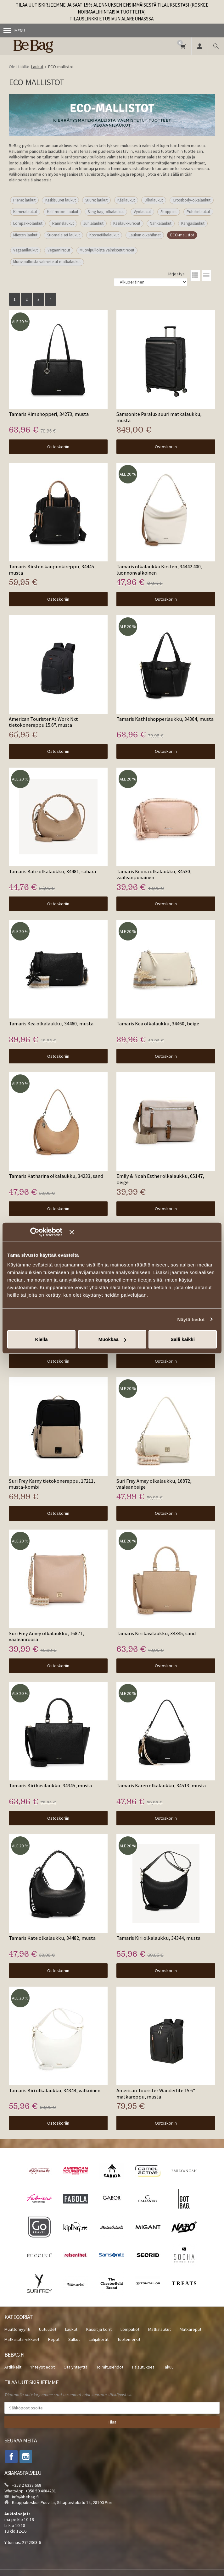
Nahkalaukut (160, 223)
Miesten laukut (25, 235)
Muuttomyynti (17, 2329)
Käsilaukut (126, 200)
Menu (14, 30)
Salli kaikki (183, 1339)
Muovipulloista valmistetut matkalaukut (47, 261)
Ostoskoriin (58, 447)
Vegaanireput (59, 250)
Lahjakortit (99, 2339)
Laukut (71, 2329)
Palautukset (143, 2367)
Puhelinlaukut (198, 211)
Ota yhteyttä (75, 2367)
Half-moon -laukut (62, 211)
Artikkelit (12, 2367)
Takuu (168, 2367)
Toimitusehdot (109, 2367)
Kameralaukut (25, 211)
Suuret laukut (96, 200)
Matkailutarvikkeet (21, 2339)
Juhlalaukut (93, 223)
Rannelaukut (63, 223)
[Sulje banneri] (143, 1232)
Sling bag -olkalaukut (106, 211)
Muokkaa (112, 1339)
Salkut (74, 2339)
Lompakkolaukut (27, 223)
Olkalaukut (153, 200)
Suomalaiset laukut (63, 235)
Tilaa (112, 2422)
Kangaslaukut (192, 223)
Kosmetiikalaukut (104, 235)
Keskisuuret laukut (60, 200)
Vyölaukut (142, 211)
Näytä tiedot (191, 1319)
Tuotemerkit (128, 2339)
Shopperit (168, 211)
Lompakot (129, 2329)
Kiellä (41, 1339)
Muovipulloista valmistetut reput (107, 250)
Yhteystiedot (42, 2367)
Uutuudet (47, 2329)
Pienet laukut (24, 200)
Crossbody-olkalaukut (191, 200)
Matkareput (190, 2329)
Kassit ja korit (99, 2329)
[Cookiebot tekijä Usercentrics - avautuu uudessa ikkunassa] (43, 1232)
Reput (53, 2339)
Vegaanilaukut (25, 250)
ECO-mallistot (182, 235)
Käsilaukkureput (126, 223)
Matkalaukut (159, 2329)
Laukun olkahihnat (145, 235)
